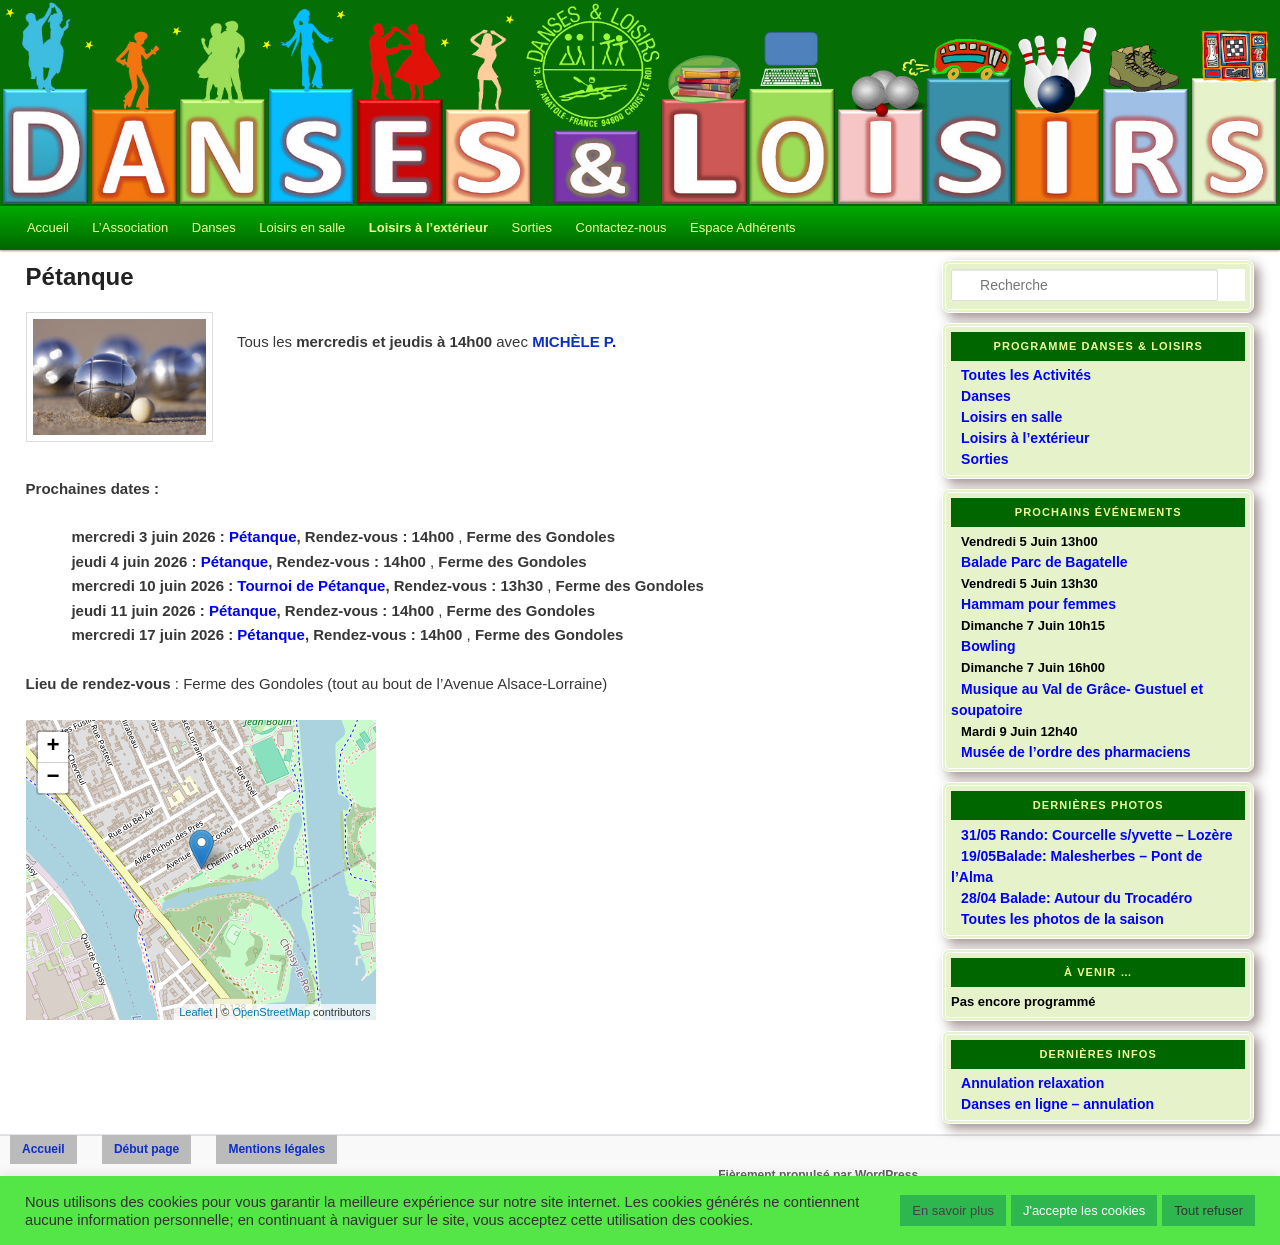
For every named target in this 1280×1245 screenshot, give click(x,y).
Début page (146, 1149)
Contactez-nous (621, 227)
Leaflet (195, 1012)
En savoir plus (953, 1210)
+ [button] (52, 747)
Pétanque (263, 536)
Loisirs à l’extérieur (428, 227)
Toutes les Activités (1026, 375)
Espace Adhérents (743, 227)
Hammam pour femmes (1038, 604)
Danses (214, 227)
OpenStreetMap (271, 1012)
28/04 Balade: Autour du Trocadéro (1076, 898)
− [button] (52, 778)
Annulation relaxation (1032, 1083)
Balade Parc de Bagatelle (1044, 562)
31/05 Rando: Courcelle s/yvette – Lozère (1097, 835)
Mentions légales (276, 1149)
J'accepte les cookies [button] (1084, 1210)
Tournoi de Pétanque (311, 585)
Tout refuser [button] (1208, 1210)
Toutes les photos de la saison (1062, 919)
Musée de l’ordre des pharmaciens (1076, 752)
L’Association (130, 227)
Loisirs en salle (302, 227)
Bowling (988, 646)
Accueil (48, 227)
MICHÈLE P (572, 341)
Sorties (532, 227)
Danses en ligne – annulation (1057, 1104)
